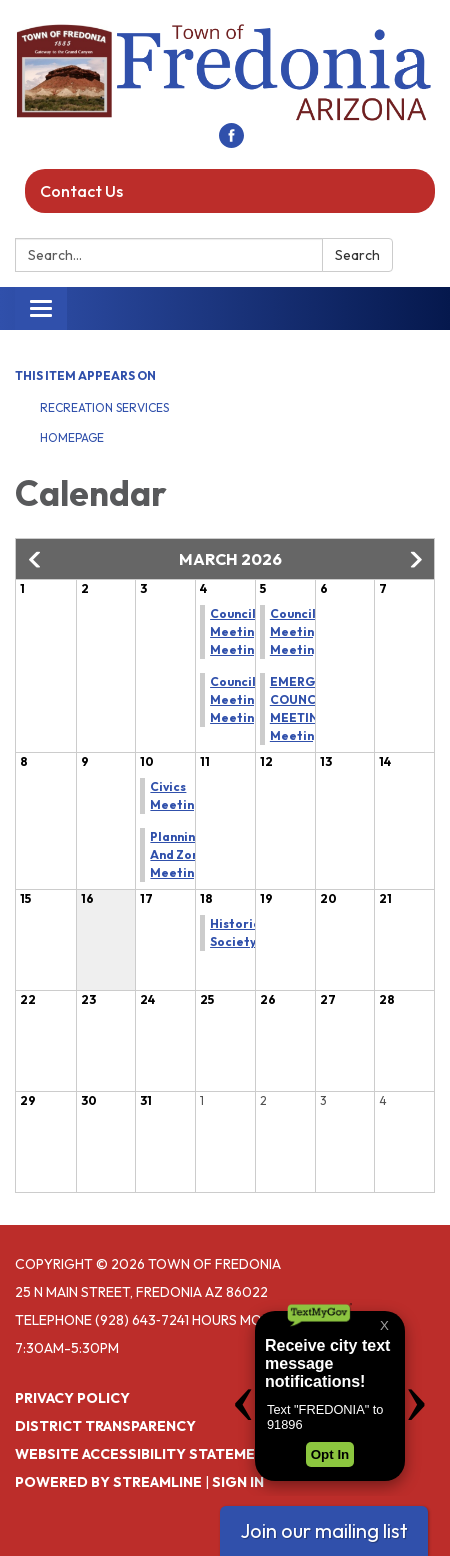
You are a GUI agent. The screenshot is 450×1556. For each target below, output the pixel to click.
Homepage (72, 437)
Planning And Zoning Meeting (184, 854)
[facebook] (231, 142)
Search (357, 255)
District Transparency (105, 1426)
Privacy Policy (72, 1398)
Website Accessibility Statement (145, 1454)
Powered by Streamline (108, 1482)
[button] (36, 560)
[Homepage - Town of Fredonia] (225, 71)
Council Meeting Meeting (236, 631)
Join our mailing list (324, 1530)
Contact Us (81, 191)
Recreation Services (104, 407)
